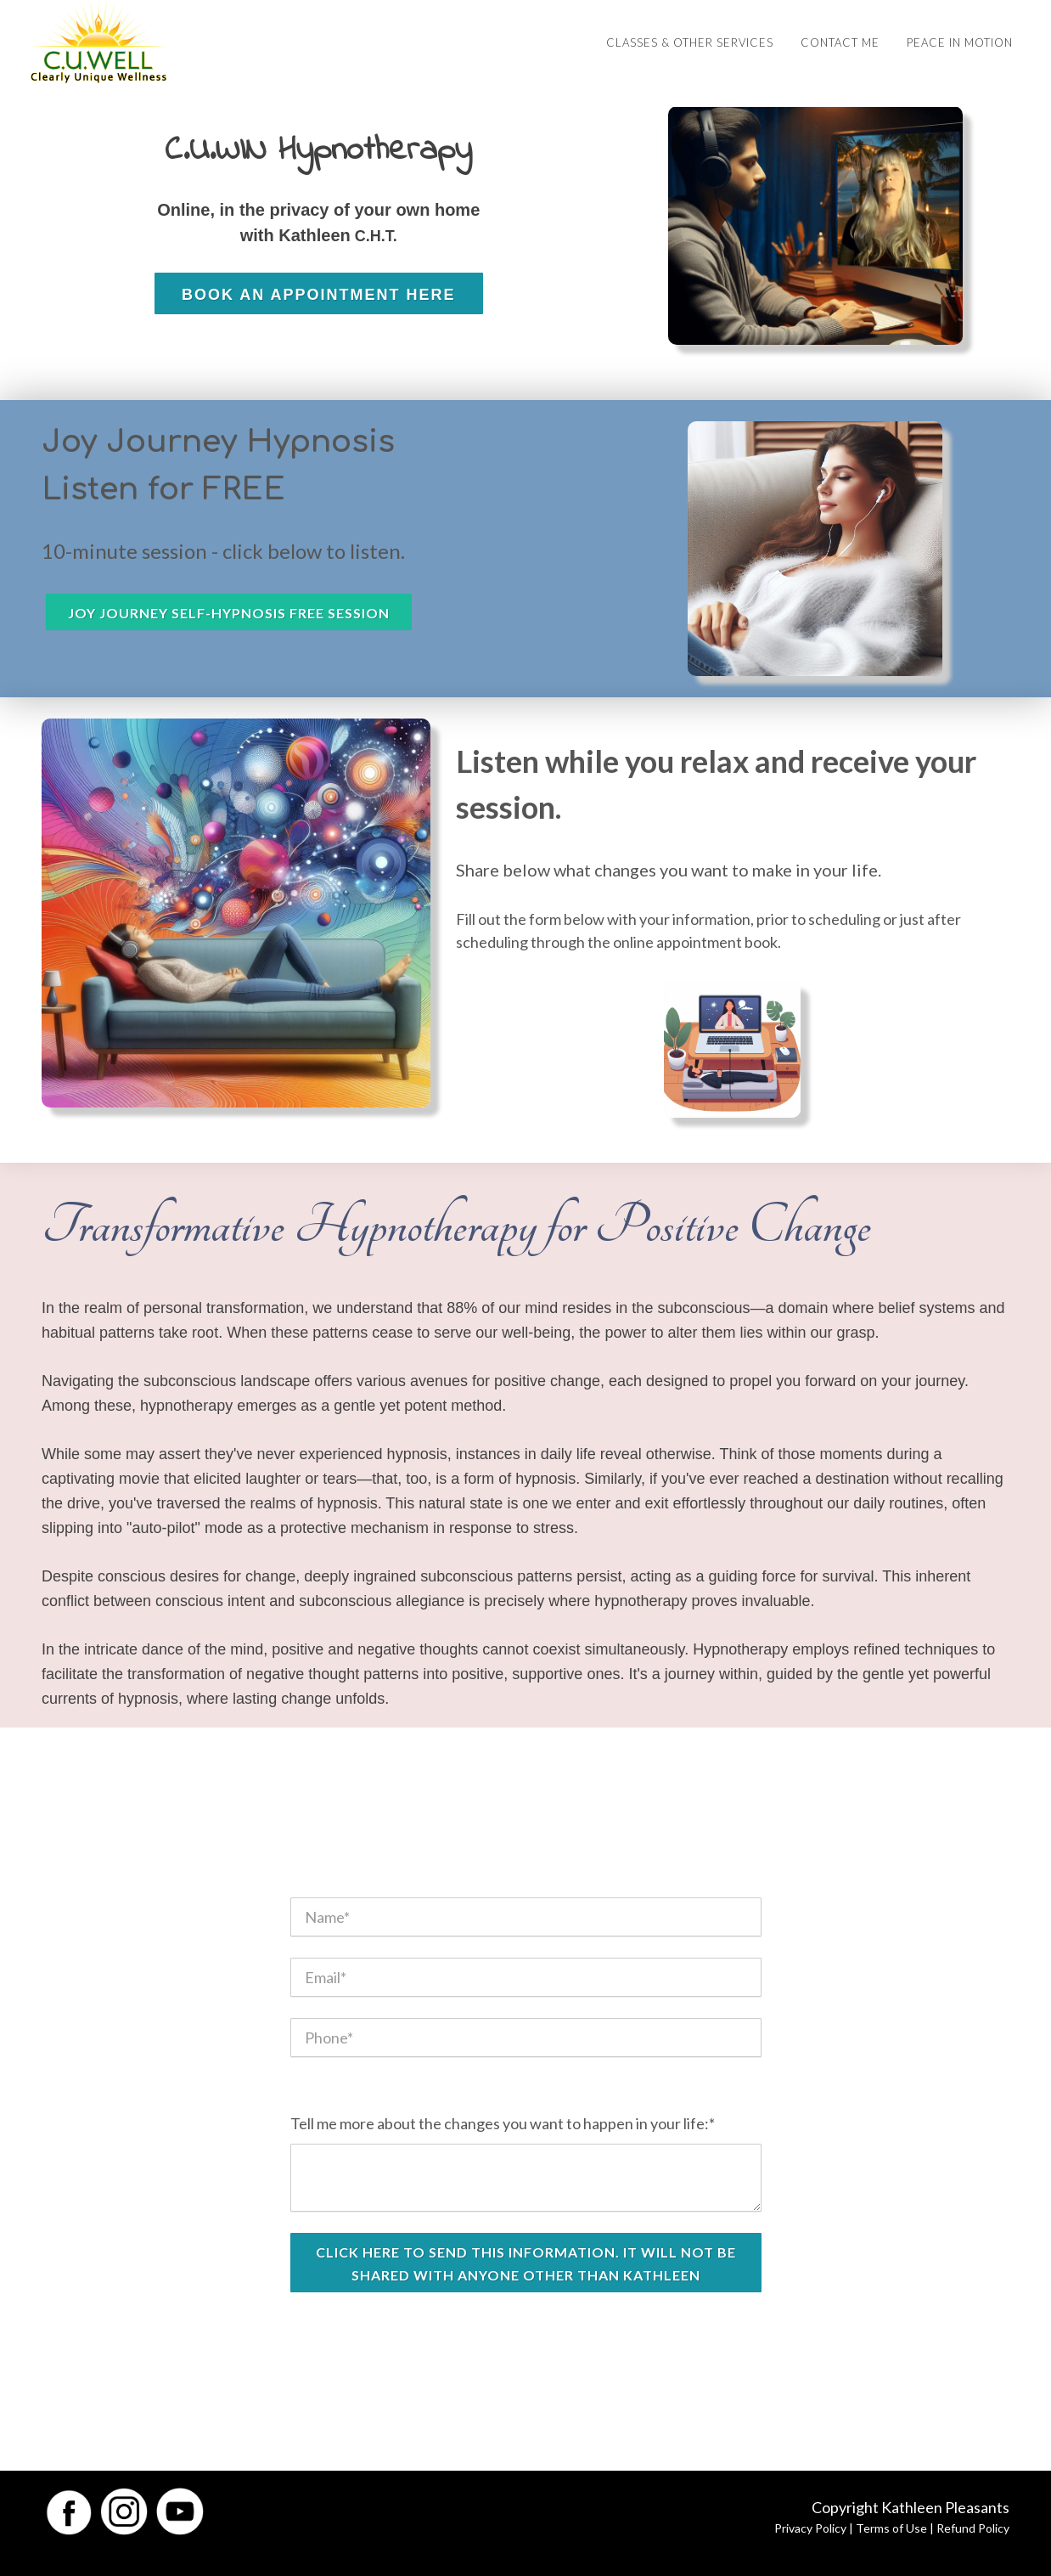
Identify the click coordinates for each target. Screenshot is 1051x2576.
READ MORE (318, 349)
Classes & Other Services (689, 42)
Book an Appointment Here (319, 294)
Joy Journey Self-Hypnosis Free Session (229, 613)
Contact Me (840, 42)
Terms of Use (891, 2528)
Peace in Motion (960, 42)
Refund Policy (972, 2528)
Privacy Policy (810, 2528)
